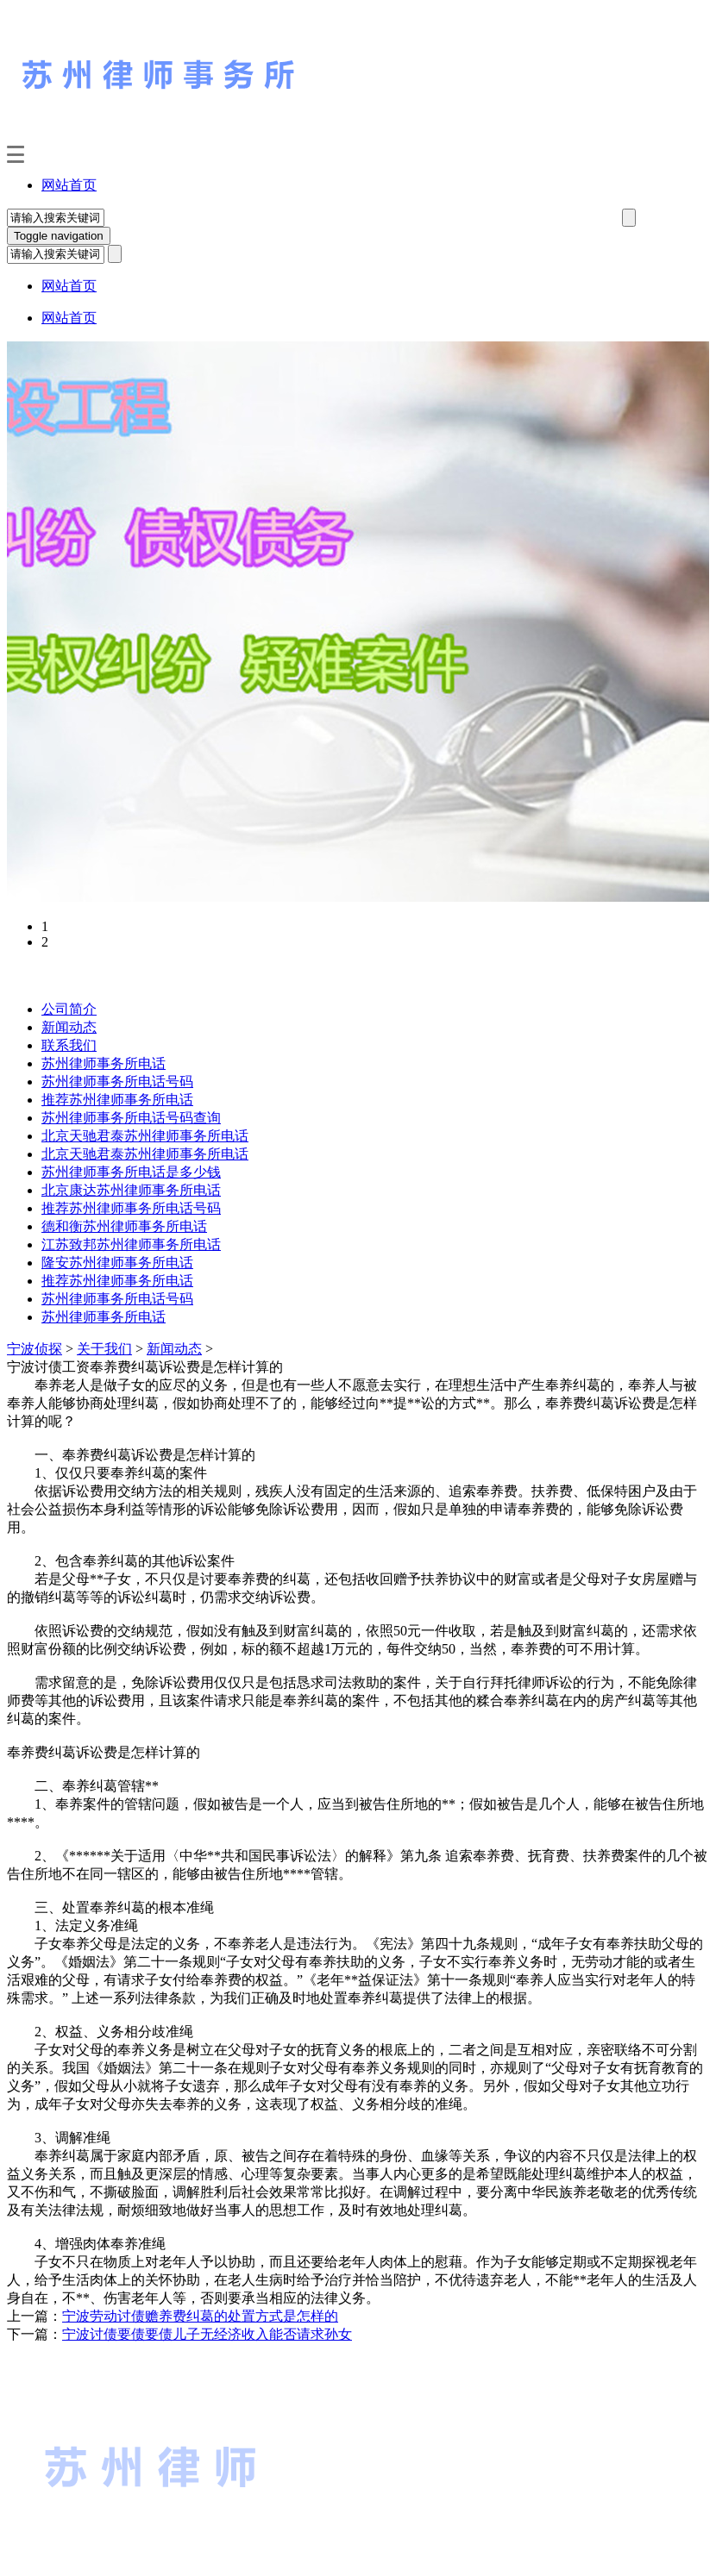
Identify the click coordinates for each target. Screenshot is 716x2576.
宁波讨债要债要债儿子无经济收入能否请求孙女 (207, 2334)
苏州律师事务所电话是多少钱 (131, 1172)
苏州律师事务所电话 (103, 1063)
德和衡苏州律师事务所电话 (124, 1226)
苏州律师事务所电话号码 (117, 1081)
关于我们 (104, 1348)
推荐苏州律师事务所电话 (117, 1099)
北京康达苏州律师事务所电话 (131, 1190)
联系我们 (69, 1045)
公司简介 (69, 1009)
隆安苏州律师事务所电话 (117, 1262)
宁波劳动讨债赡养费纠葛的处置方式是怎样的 (200, 2316)
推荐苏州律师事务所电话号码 (131, 1208)
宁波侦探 (34, 1348)
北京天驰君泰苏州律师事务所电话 (144, 1136)
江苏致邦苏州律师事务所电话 (131, 1244)
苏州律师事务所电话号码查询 (131, 1117)
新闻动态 (69, 1027)
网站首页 (69, 185)
